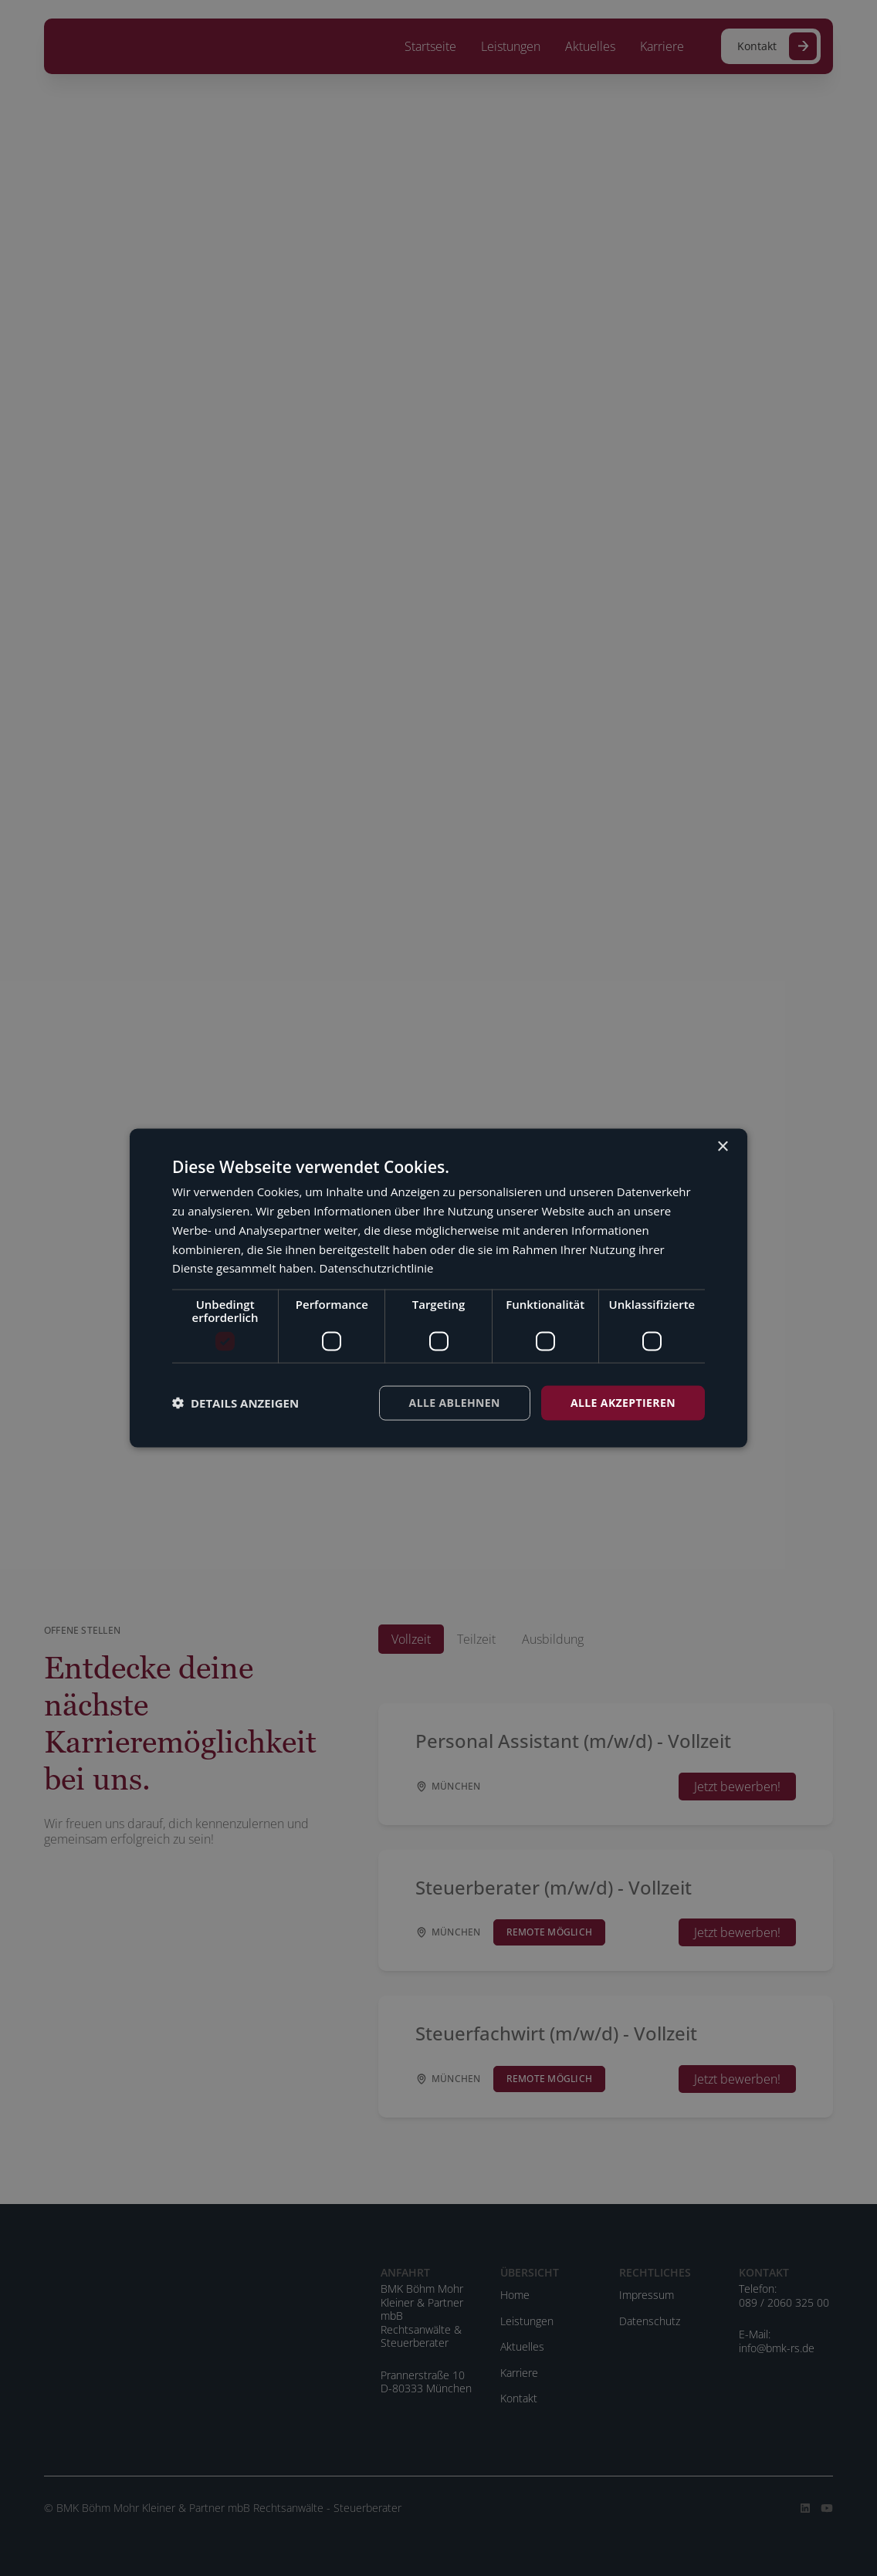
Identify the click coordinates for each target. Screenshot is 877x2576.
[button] (235, 1403)
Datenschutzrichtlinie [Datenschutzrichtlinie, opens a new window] (377, 1268)
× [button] (722, 1147)
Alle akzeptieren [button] (623, 1402)
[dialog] (438, 1288)
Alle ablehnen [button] (454, 1402)
